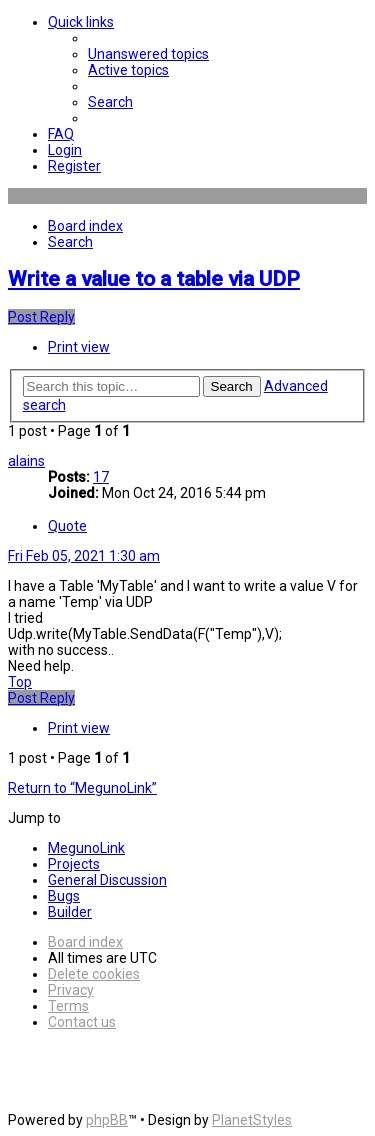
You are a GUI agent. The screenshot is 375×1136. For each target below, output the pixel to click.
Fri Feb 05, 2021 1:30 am (84, 556)
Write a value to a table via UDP (154, 279)
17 (101, 477)
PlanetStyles (252, 1120)
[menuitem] (148, 54)
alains (26, 461)
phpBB (107, 1120)
